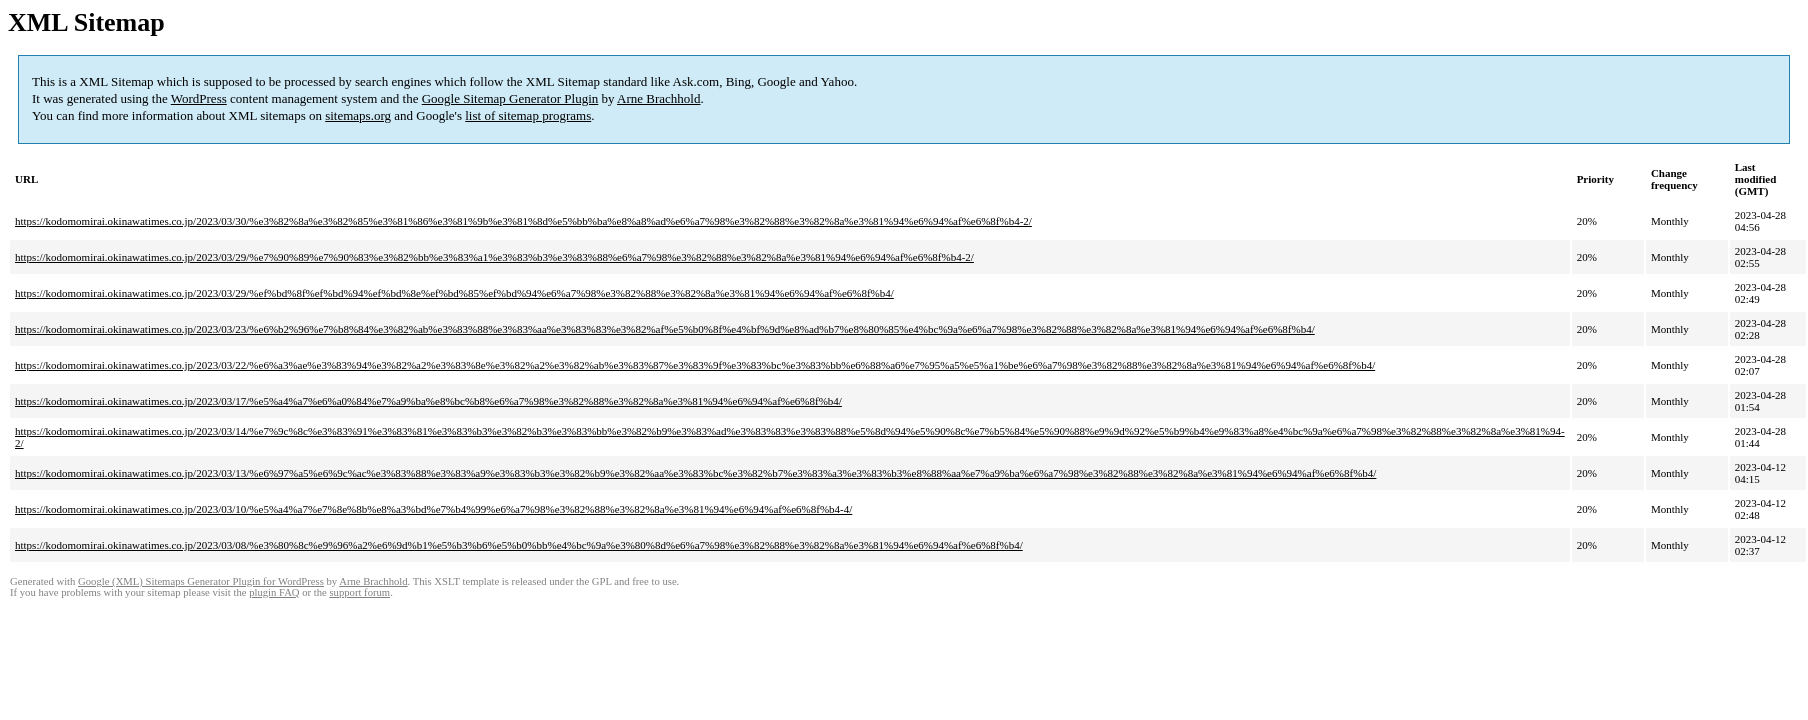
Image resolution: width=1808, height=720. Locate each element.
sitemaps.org (358, 115)
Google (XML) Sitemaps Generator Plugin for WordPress (201, 581)
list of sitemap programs (528, 115)
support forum (359, 592)
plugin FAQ (274, 592)
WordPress (199, 98)
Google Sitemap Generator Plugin (510, 98)
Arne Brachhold (658, 98)
